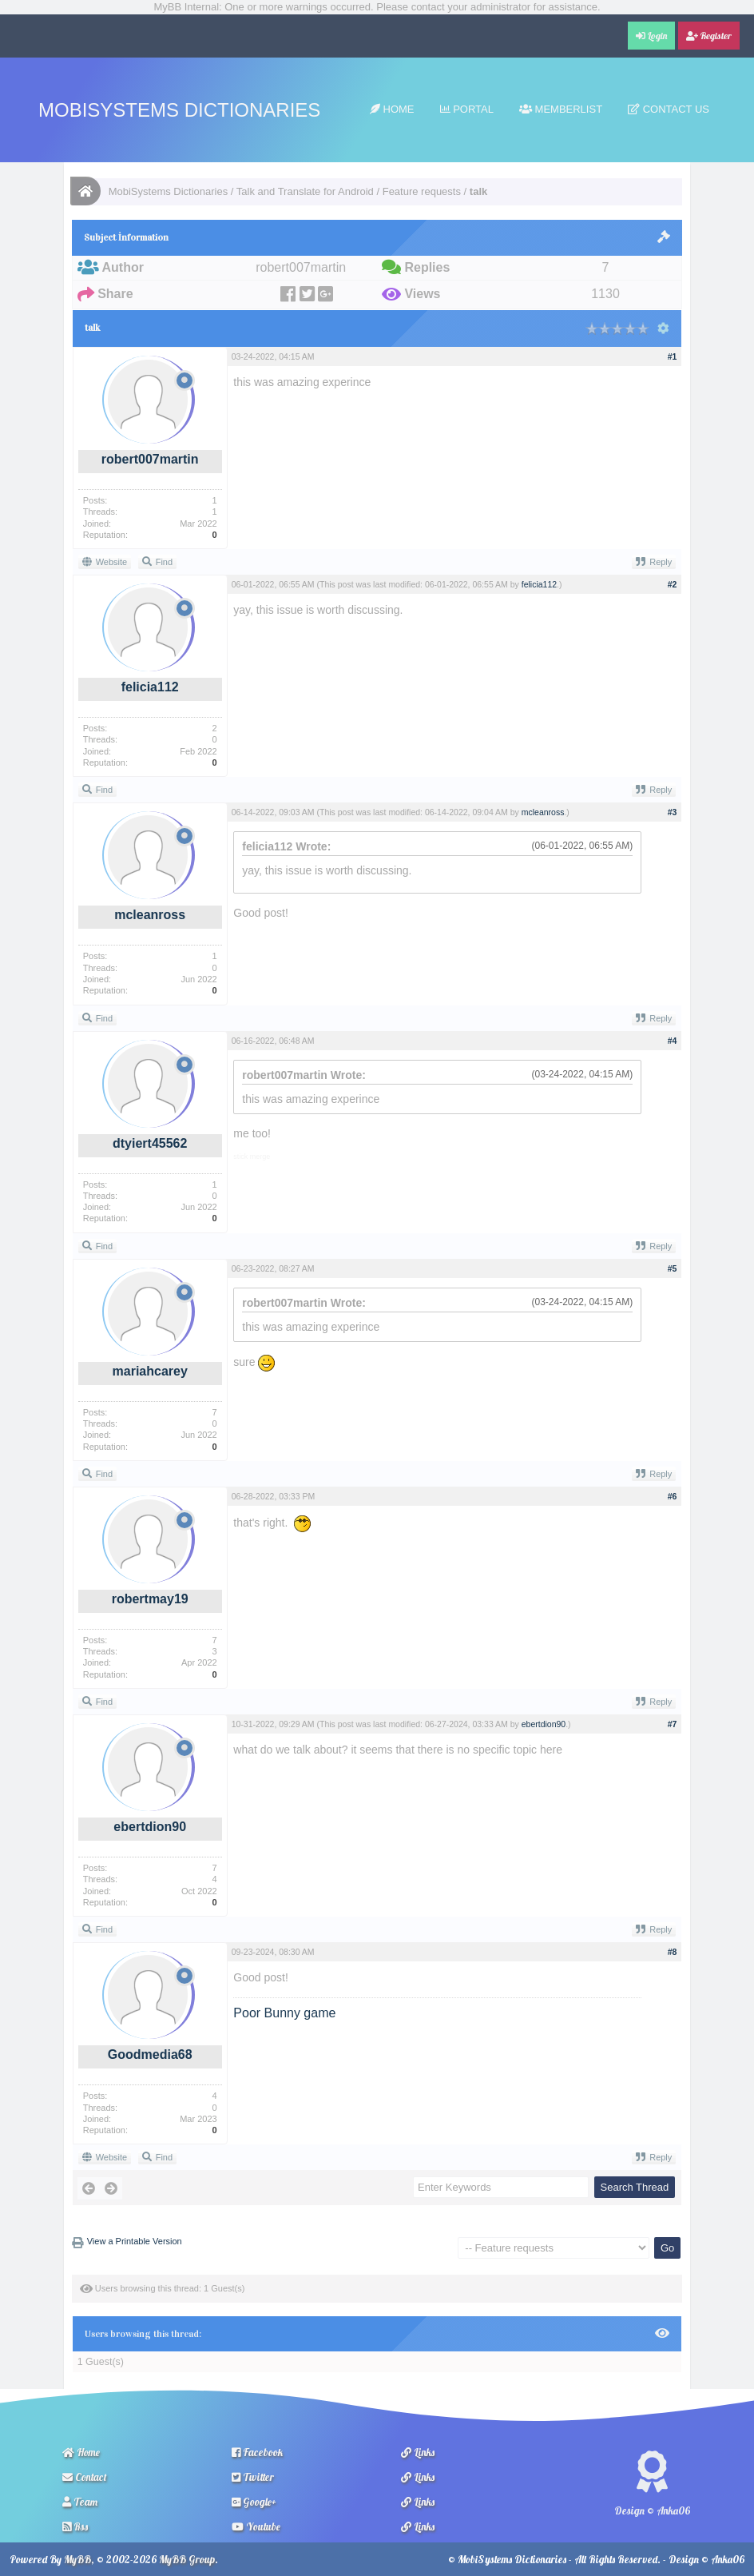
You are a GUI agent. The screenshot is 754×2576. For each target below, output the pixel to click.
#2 (672, 584)
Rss (75, 2526)
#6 (672, 1496)
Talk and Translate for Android (305, 191)
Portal (467, 109)
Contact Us (668, 109)
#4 (672, 1040)
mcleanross (149, 915)
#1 (672, 356)
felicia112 (150, 687)
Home (392, 109)
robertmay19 (150, 1599)
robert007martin (150, 459)
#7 (672, 1724)
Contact (84, 2476)
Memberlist (560, 109)
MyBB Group (187, 2559)
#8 (672, 1952)
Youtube (256, 2526)
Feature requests (422, 191)
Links (418, 2452)
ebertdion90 (149, 1826)
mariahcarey (150, 1371)
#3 (672, 812)
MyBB (77, 2559)
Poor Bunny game (284, 2013)
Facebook (257, 2452)
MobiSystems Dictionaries (179, 110)
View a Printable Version (134, 2241)
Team (79, 2501)
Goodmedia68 (150, 2054)
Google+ (254, 2501)
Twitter (253, 2476)
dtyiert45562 (150, 1143)
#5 (672, 1268)
